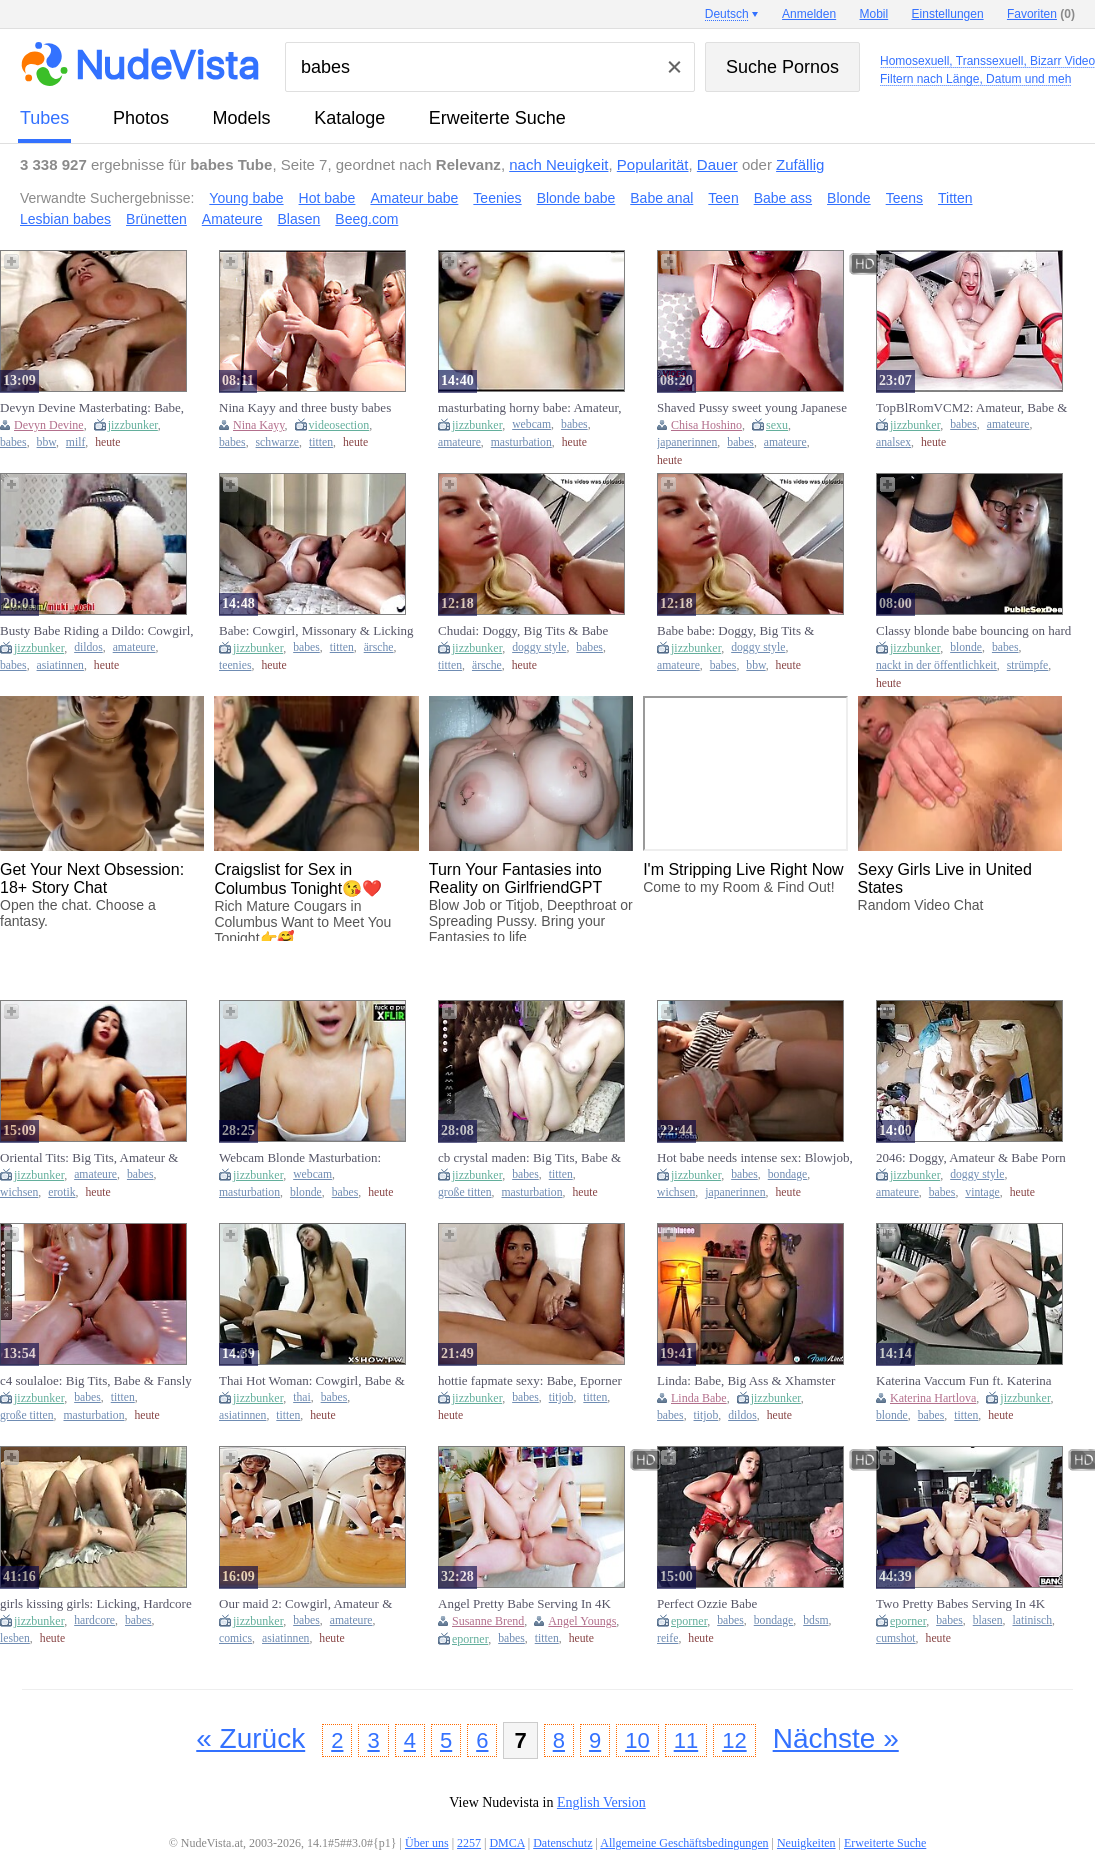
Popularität (653, 164)
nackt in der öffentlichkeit (936, 665)
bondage (788, 1174)
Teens (904, 198)
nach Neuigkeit (558, 164)
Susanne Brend (488, 1621)
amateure (459, 442)
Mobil (874, 14)
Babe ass (783, 198)
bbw (46, 442)
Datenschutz (562, 1843)
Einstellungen (948, 14)
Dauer (717, 164)
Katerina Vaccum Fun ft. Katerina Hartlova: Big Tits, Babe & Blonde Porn (966, 1381)
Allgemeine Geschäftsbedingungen (684, 1843)
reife (667, 1638)
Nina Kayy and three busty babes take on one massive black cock (305, 408)
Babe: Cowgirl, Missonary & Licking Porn (316, 631)
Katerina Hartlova (933, 1398)
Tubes (44, 118)
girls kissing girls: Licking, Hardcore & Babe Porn (96, 1604)
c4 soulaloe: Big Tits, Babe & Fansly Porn (96, 1381)
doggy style (539, 647)
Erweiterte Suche (497, 118)
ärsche (379, 647)
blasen (988, 1620)
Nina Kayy (259, 425)
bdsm (815, 1620)
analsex (893, 442)
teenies (235, 665)
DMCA (506, 1843)
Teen (723, 198)
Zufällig (800, 164)
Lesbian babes (65, 219)
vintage (982, 1192)
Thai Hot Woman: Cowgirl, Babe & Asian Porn (312, 1381)
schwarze (277, 442)
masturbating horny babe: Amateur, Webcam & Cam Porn (530, 408)
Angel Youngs (582, 1621)
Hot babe (327, 198)
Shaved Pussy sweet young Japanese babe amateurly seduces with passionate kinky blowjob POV (752, 408)
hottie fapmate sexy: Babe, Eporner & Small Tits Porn (530, 1381)
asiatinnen (60, 665)
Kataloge (349, 118)
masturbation (521, 442)
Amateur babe (414, 198)
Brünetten (156, 219)
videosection (339, 425)
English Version (601, 1802)
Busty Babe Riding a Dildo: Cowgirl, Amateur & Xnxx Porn (97, 631)
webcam (531, 424)
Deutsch (727, 14)
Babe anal (661, 198)
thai (302, 1397)
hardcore (94, 1620)
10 (637, 1740)
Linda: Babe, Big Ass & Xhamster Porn (746, 1381)
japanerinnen (687, 442)
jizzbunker (133, 425)
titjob (561, 1397)
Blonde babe (576, 198)
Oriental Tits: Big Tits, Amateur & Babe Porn (89, 1158)
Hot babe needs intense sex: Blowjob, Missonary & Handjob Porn (755, 1158)
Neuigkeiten (806, 1843)
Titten (955, 198)
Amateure (232, 219)
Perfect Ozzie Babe (707, 1603)
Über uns (427, 1843)
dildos (88, 647)
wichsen (19, 1192)
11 (686, 1740)
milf (75, 442)
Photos (141, 118)
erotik (61, 1192)
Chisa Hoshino (706, 425)
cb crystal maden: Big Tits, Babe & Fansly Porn (529, 1158)
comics (235, 1638)
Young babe (246, 198)
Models (242, 118)
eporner (470, 1639)
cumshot (896, 1638)
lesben (15, 1638)
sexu (777, 425)
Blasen (299, 219)
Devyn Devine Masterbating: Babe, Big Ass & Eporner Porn (92, 408)
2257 (469, 1843)
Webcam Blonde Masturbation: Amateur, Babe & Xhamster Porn (305, 1158)
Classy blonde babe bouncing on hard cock (973, 631)
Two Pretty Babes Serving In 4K (960, 1603)
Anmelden (809, 14)
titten (321, 442)
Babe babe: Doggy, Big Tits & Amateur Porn (735, 631)
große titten (465, 1192)
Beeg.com (366, 219)
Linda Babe (699, 1398)
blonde (966, 647)
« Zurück (250, 1738)
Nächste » (836, 1738)
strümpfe (1028, 665)
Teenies (497, 198)
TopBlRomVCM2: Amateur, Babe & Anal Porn (971, 408)
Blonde (849, 198)
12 (734, 1740)
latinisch (1033, 1620)
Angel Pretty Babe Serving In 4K (524, 1603)
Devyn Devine (49, 425)
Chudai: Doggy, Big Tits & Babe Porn (523, 631)
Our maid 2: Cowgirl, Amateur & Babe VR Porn (305, 1604)
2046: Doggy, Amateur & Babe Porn (971, 1157)
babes (13, 442)
